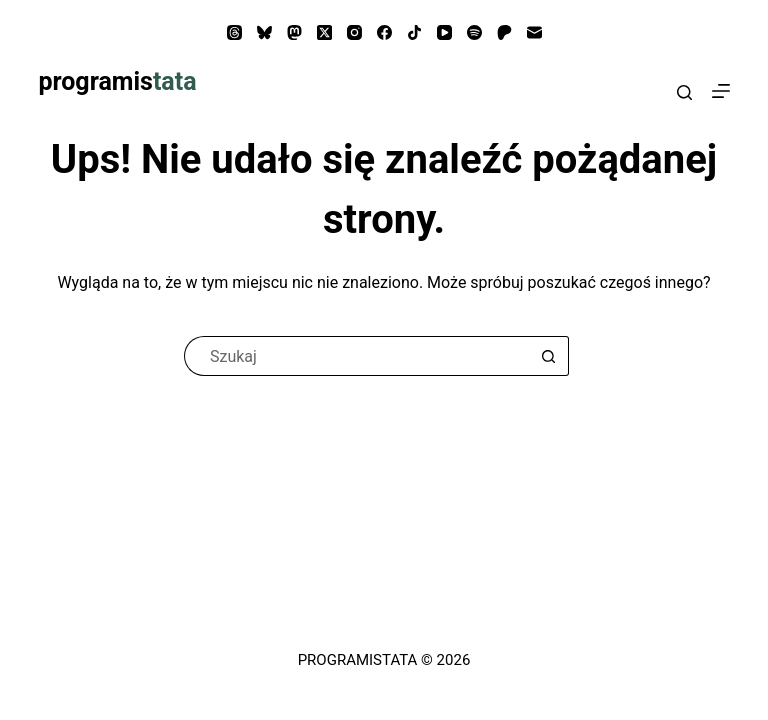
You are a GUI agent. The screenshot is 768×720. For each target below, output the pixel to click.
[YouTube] (444, 32)
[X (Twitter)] (324, 32)
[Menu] (721, 91)
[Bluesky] (264, 32)
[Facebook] (384, 32)
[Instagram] (354, 32)
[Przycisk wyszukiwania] (549, 356)
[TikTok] (414, 32)
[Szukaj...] (356, 356)
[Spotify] (474, 32)
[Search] (684, 92)
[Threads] (234, 32)
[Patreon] (504, 32)
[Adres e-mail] (534, 32)
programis (117, 81)
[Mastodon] (294, 32)
